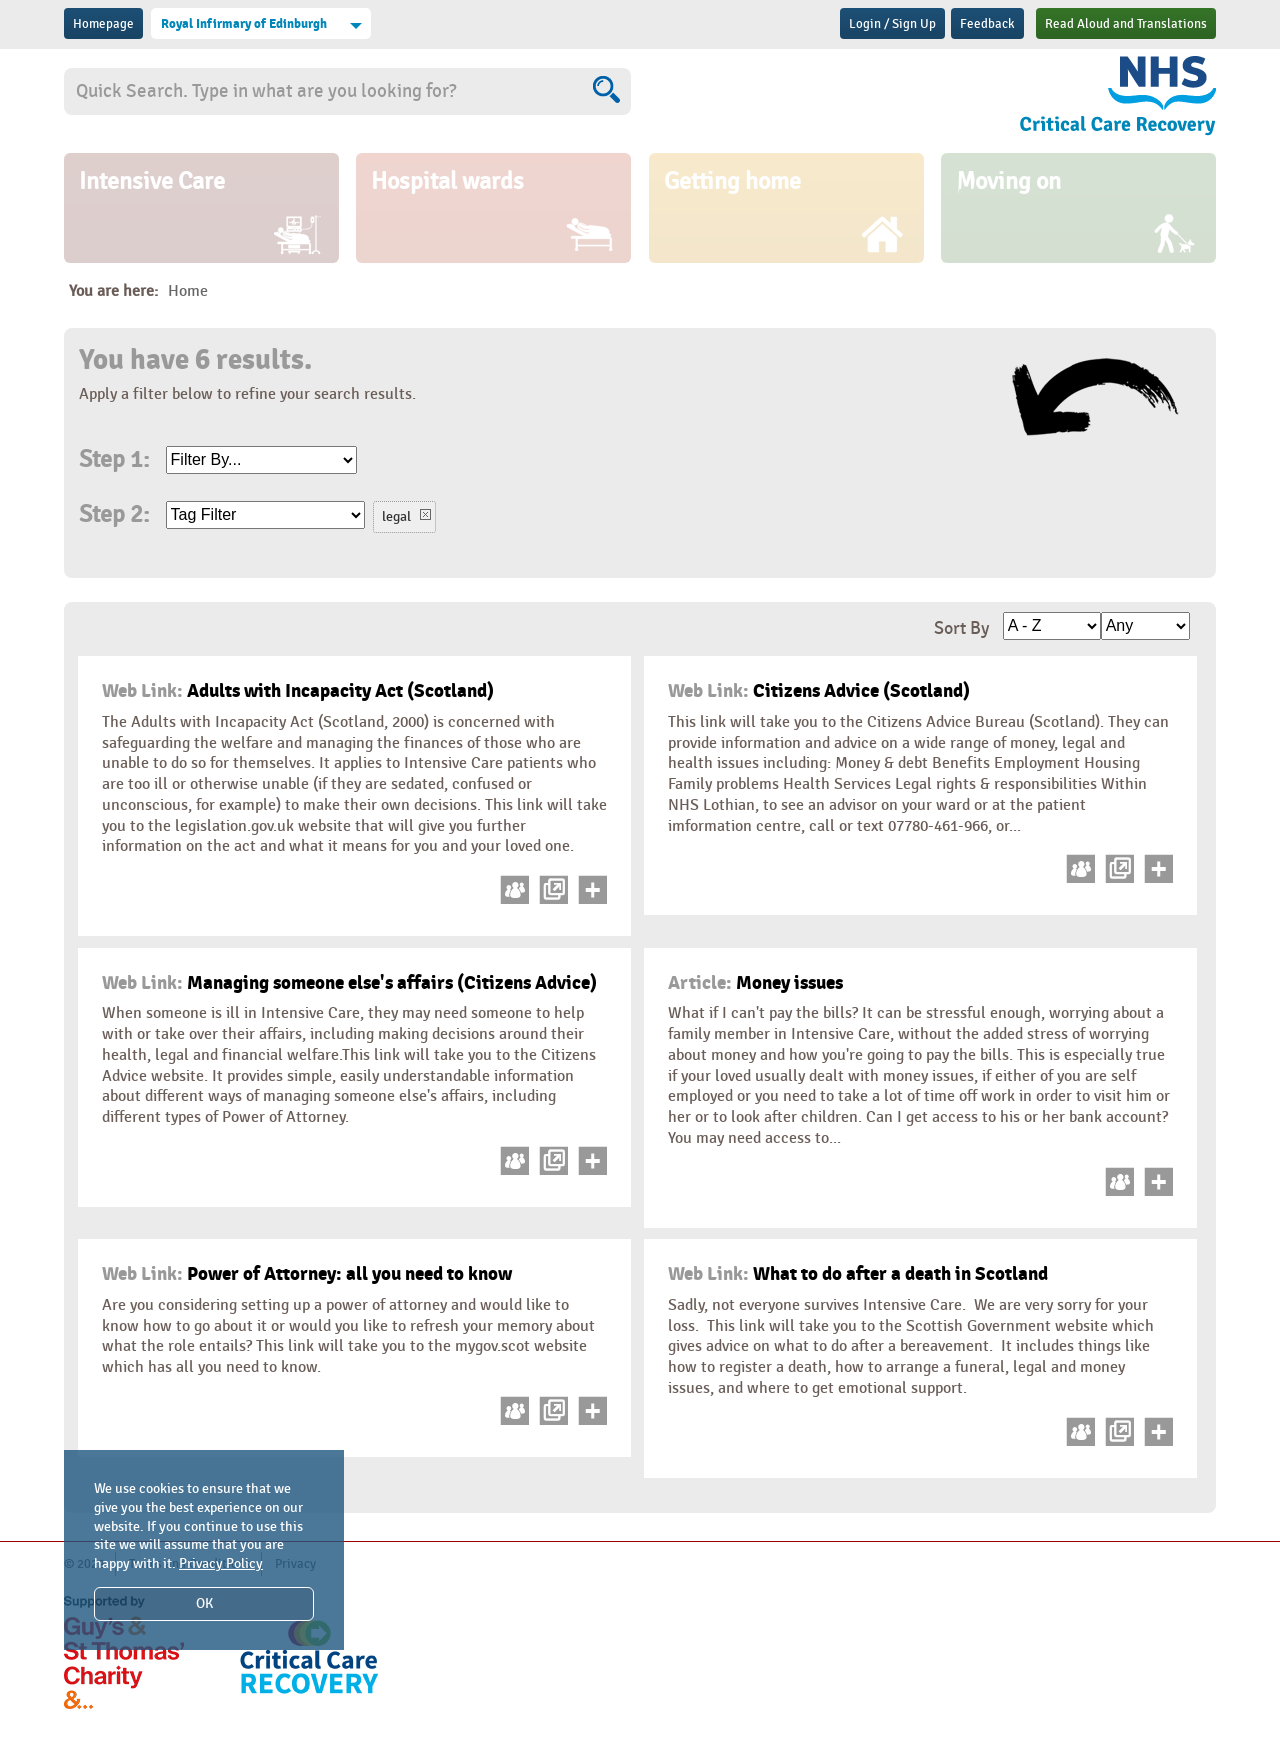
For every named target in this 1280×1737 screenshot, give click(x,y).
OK (204, 1603)
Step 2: (114, 515)
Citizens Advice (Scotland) (819, 691)
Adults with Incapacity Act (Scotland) (298, 691)
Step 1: (114, 460)
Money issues (755, 983)
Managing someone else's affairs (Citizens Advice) (349, 983)
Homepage (103, 24)
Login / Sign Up (892, 24)
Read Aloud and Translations (1126, 24)
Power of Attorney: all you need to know (307, 1274)
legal (396, 516)
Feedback (987, 24)
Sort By (961, 628)
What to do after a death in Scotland (858, 1274)
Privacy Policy (221, 1563)
